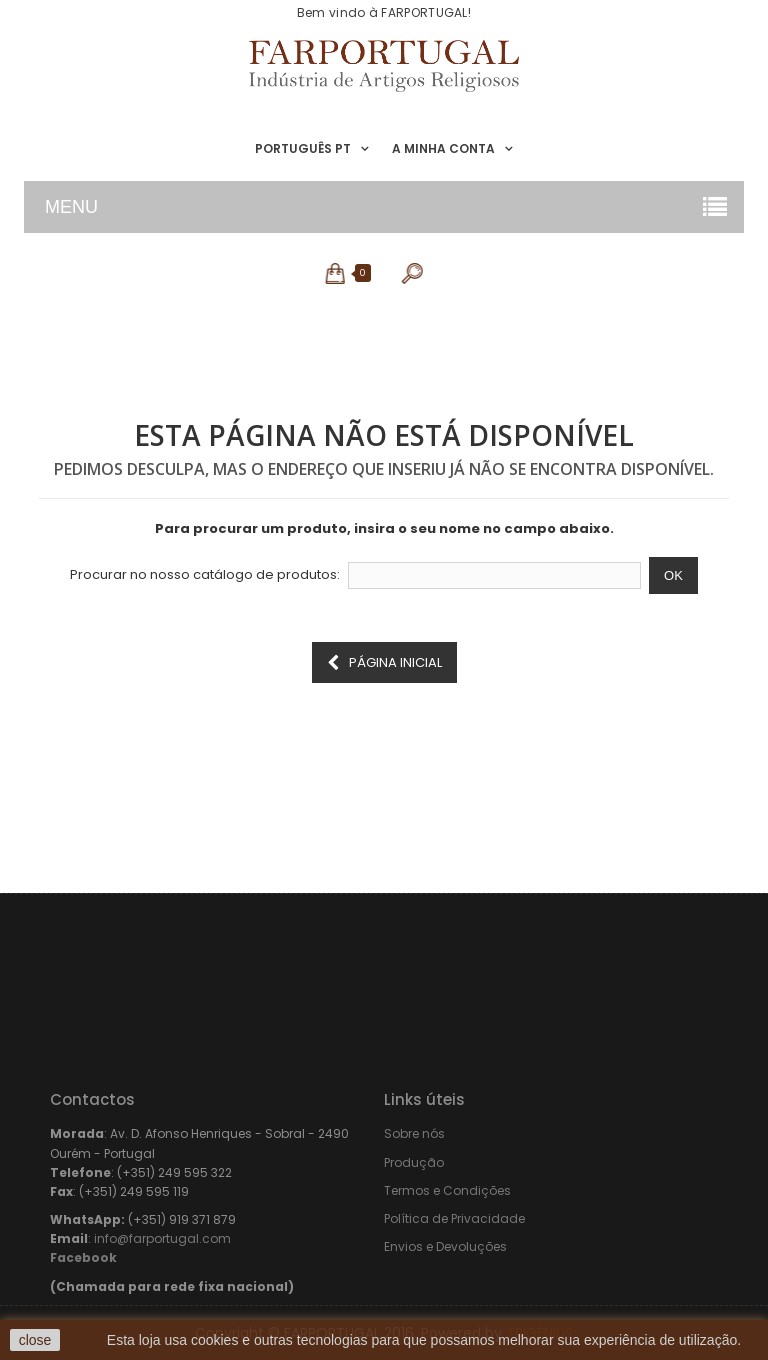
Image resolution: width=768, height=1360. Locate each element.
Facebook (83, 1257)
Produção (414, 1162)
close (35, 1340)
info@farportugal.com (162, 1238)
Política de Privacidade (454, 1218)
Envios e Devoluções (445, 1246)
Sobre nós (414, 1133)
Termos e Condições (447, 1190)
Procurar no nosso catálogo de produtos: (205, 575)
